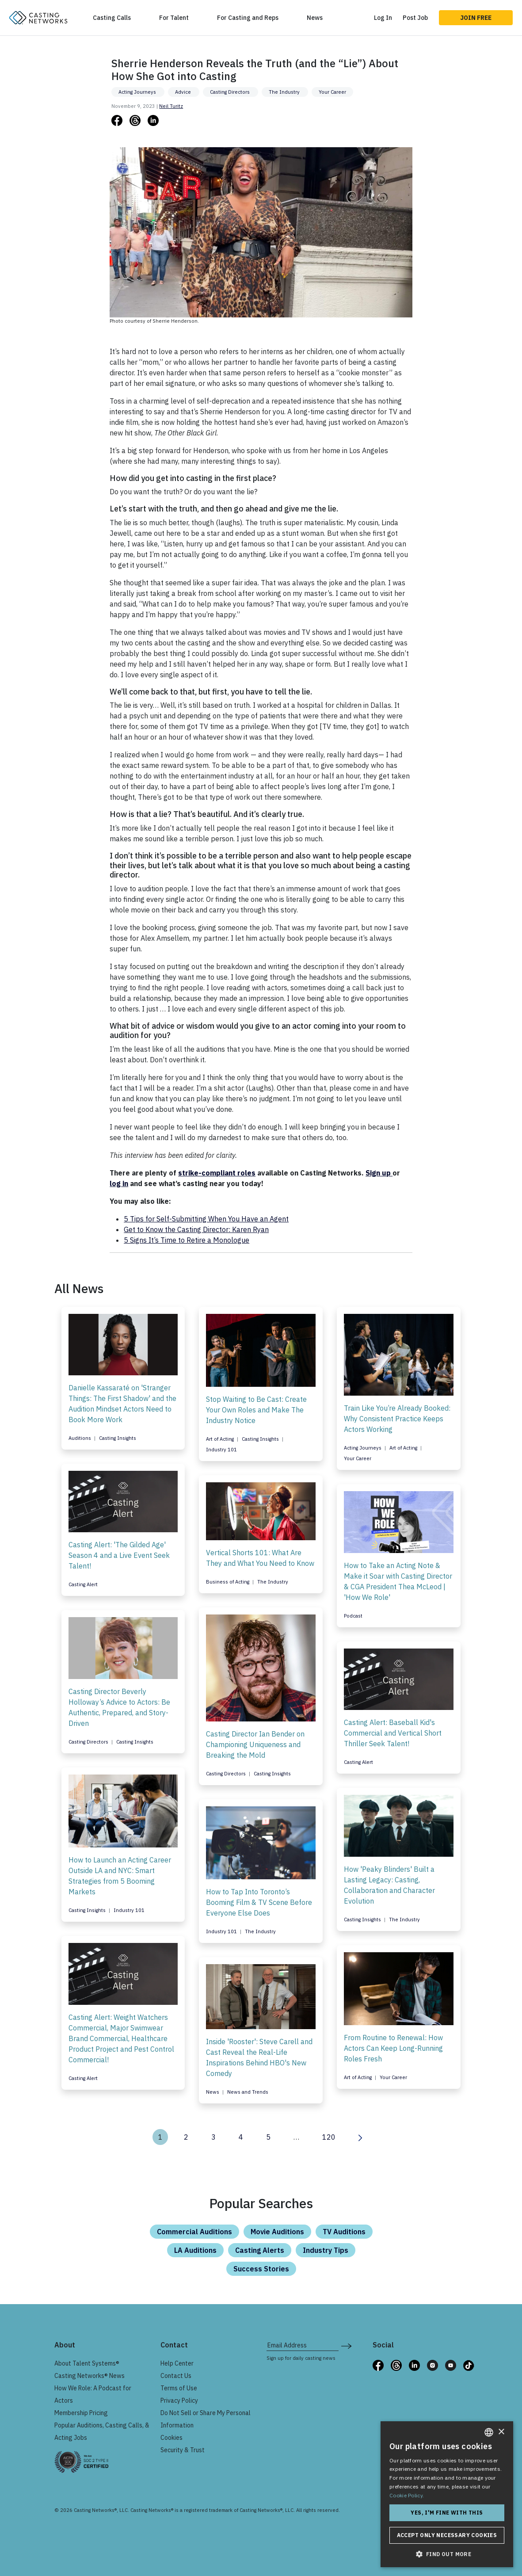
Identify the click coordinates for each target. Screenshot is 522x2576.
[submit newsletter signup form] (346, 2345)
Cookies (171, 2438)
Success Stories (261, 2268)
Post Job (415, 18)
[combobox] (488, 2432)
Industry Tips (325, 2250)
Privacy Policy (179, 2400)
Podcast (353, 1616)
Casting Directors (230, 92)
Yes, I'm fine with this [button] (447, 2512)
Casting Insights (117, 1438)
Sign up (379, 1172)
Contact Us (175, 2376)
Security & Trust (182, 2450)
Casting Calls (112, 18)
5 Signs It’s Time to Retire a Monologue (186, 1240)
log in (119, 1183)
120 (328, 2137)
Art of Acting (220, 1439)
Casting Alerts (259, 2250)
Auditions (80, 1438)
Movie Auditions (277, 2231)
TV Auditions (344, 2231)
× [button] (501, 2432)
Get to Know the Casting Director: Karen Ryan (196, 1229)
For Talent (174, 18)
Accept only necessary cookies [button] (447, 2535)
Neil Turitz (171, 106)
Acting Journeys (137, 92)
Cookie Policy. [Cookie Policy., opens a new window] (406, 2495)
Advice (183, 92)
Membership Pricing (81, 2413)
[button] (446, 2553)
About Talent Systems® (86, 2363)
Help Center (177, 2363)
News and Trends (247, 2092)
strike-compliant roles (216, 1172)
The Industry (285, 92)
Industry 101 (221, 1449)
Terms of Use (178, 2388)
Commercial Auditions (194, 2231)
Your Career (332, 92)
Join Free (476, 18)
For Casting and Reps (247, 18)
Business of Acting (228, 1582)
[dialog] (447, 2494)
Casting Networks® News (89, 2376)
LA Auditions (195, 2250)
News (315, 18)
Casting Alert (83, 1584)
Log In (383, 18)
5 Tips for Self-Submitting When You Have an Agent (206, 1218)
